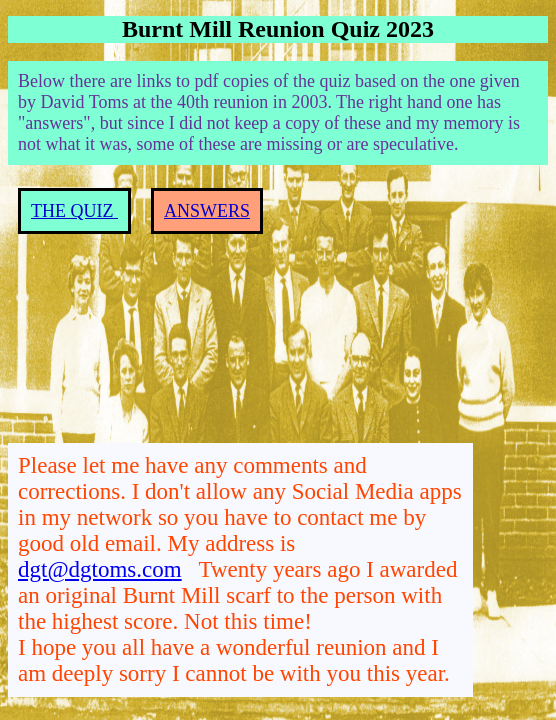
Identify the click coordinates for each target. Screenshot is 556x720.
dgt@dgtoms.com (100, 569)
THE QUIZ (74, 211)
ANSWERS (207, 211)
